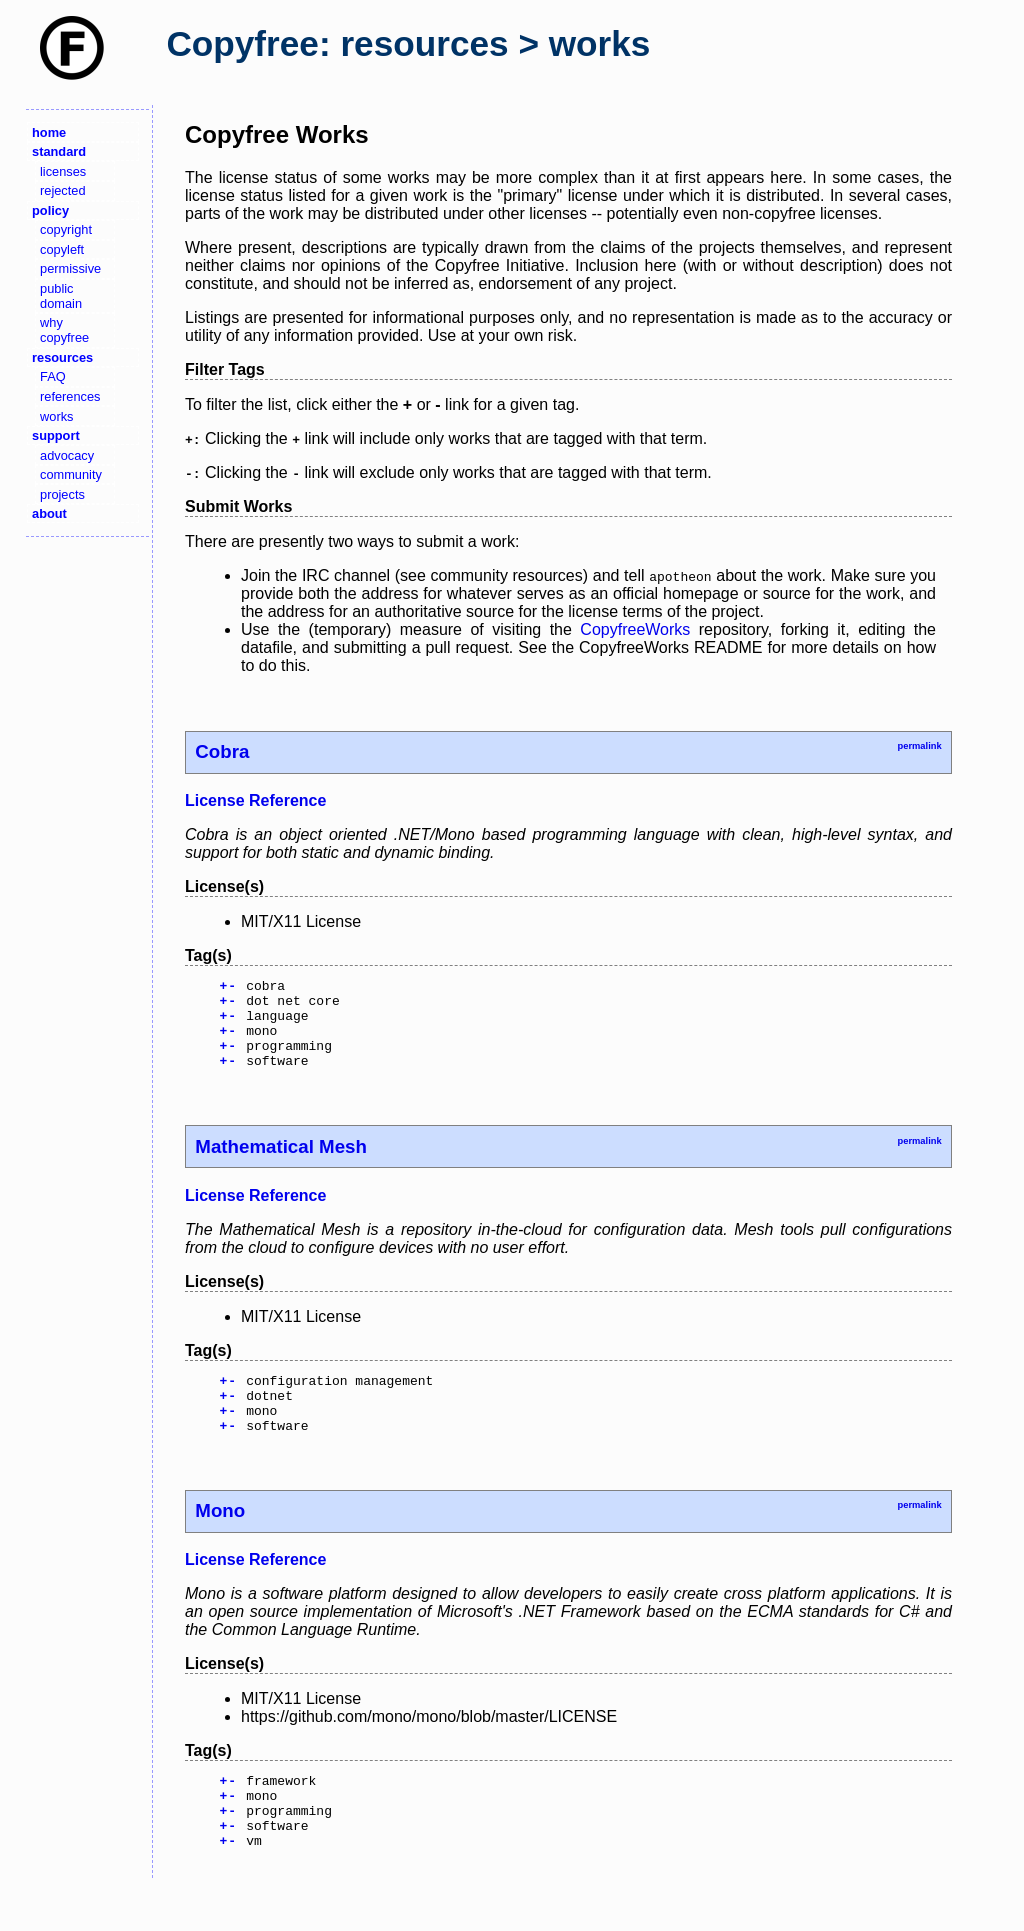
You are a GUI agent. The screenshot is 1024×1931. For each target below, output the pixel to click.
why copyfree (64, 330)
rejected (63, 190)
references (70, 396)
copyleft (62, 249)
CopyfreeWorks (635, 629)
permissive (70, 268)
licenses (63, 171)
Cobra (222, 751)
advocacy (67, 455)
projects (62, 494)
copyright (66, 229)
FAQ (53, 376)
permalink (919, 746)
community (71, 474)
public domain (61, 296)
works (56, 416)
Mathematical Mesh (281, 1164)
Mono (220, 1540)
